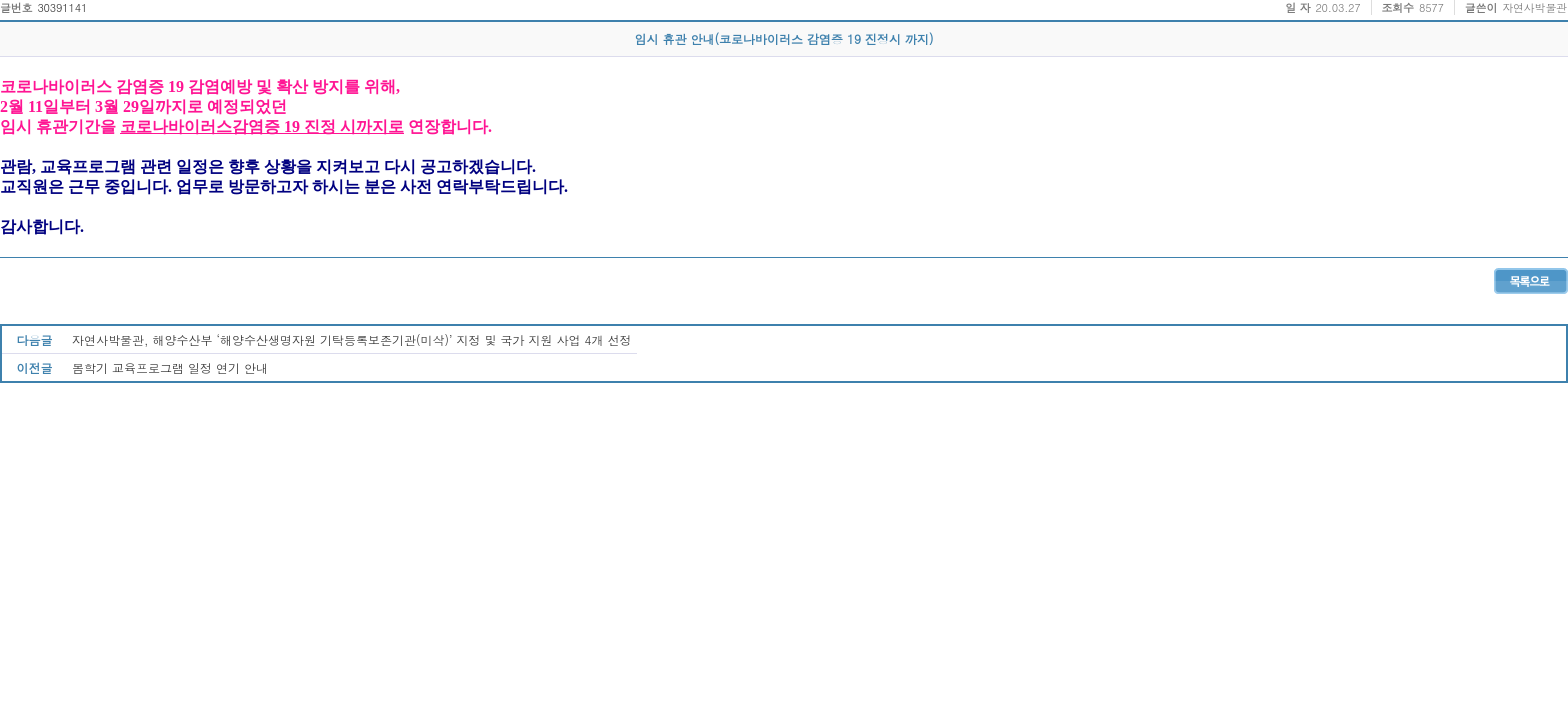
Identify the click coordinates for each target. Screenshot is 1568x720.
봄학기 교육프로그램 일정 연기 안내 (170, 367)
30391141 (62, 7)
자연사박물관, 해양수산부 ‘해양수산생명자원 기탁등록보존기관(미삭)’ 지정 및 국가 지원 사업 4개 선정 (352, 339)
